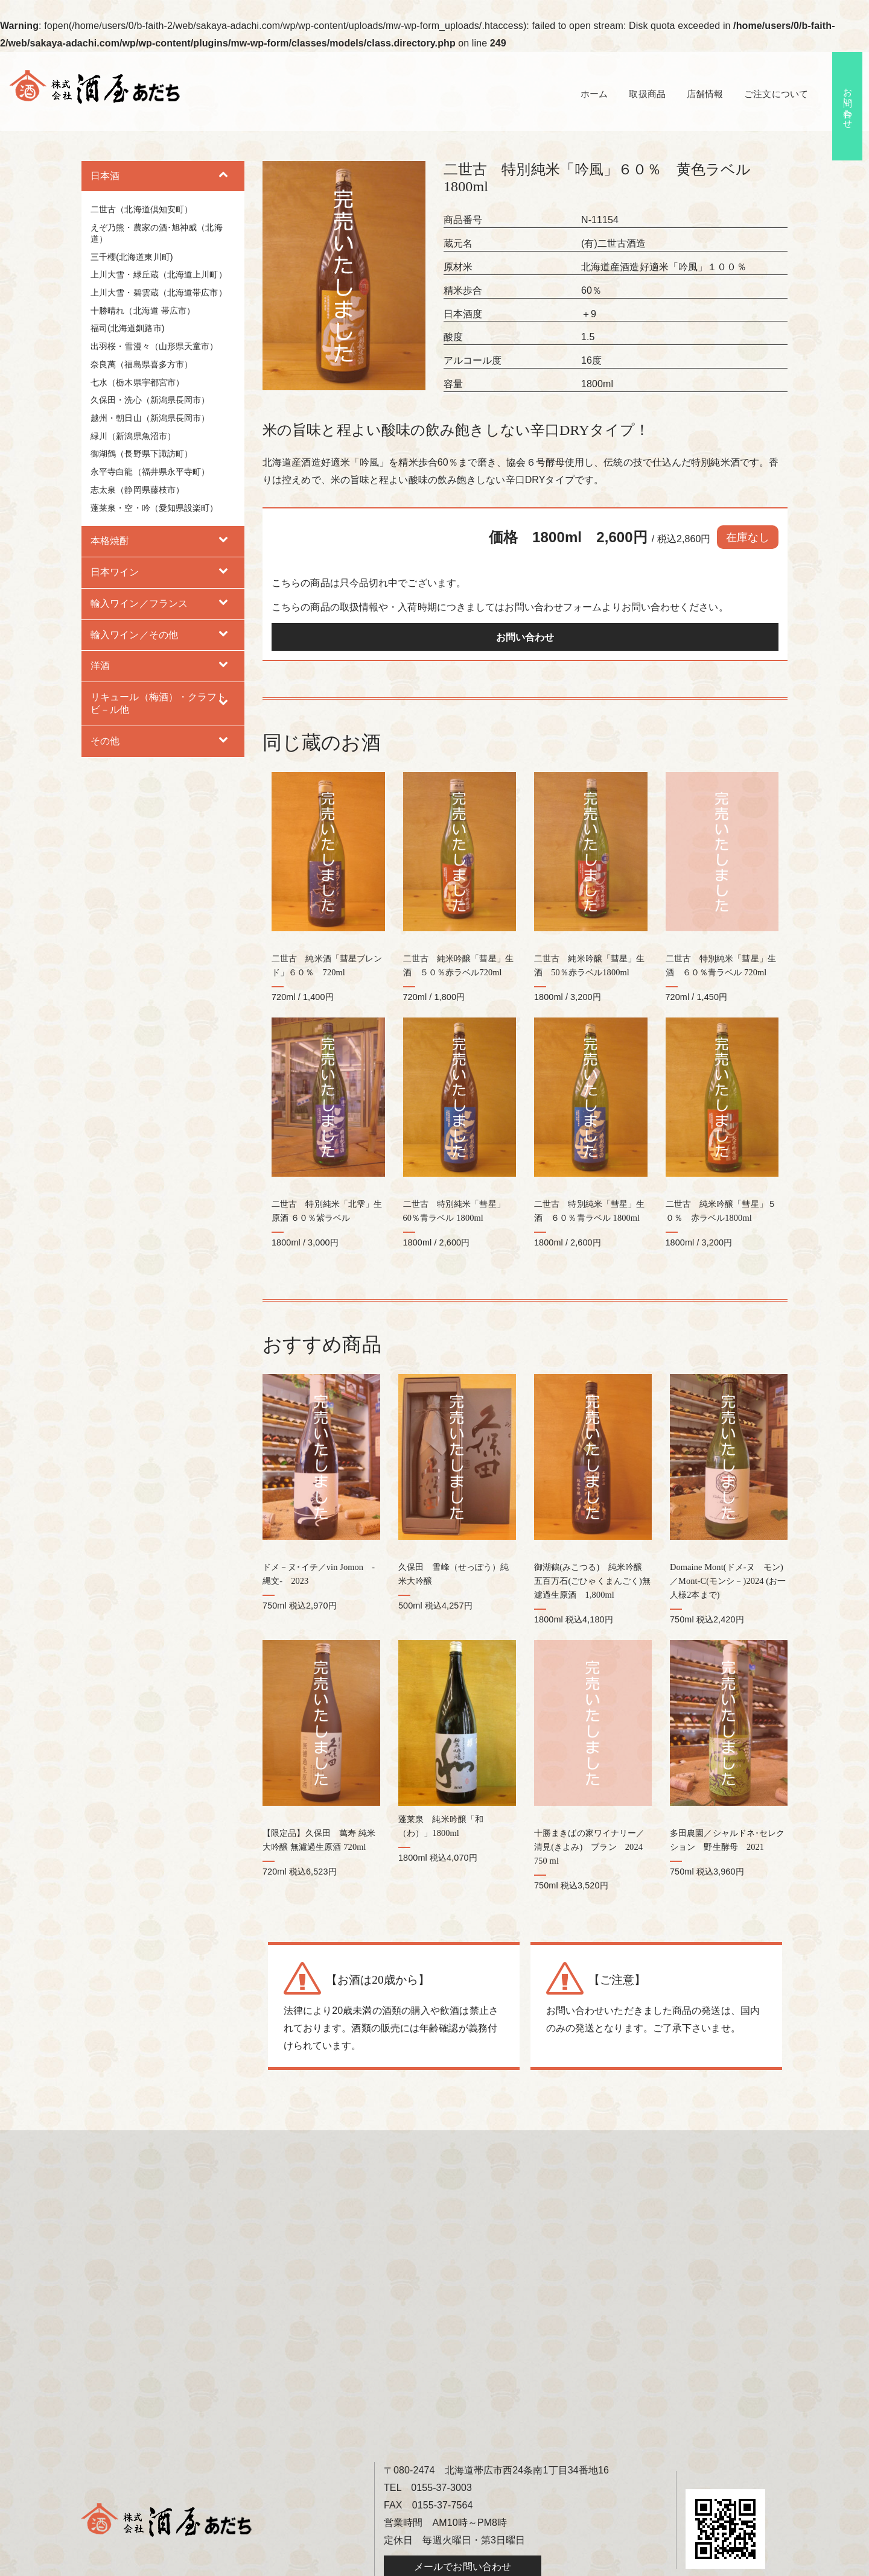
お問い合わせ (847, 104)
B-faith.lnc (531, 2564)
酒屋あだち (368, 2564)
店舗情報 (699, 94)
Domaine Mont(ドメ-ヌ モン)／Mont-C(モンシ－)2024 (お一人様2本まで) (728, 1539)
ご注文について (774, 94)
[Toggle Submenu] (223, 176)
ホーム (584, 94)
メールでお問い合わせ (462, 2511)
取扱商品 (639, 94)
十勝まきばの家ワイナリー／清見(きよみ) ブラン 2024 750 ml (592, 1790)
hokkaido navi (580, 2564)
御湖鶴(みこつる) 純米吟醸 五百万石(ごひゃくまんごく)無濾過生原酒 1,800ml (592, 1539)
